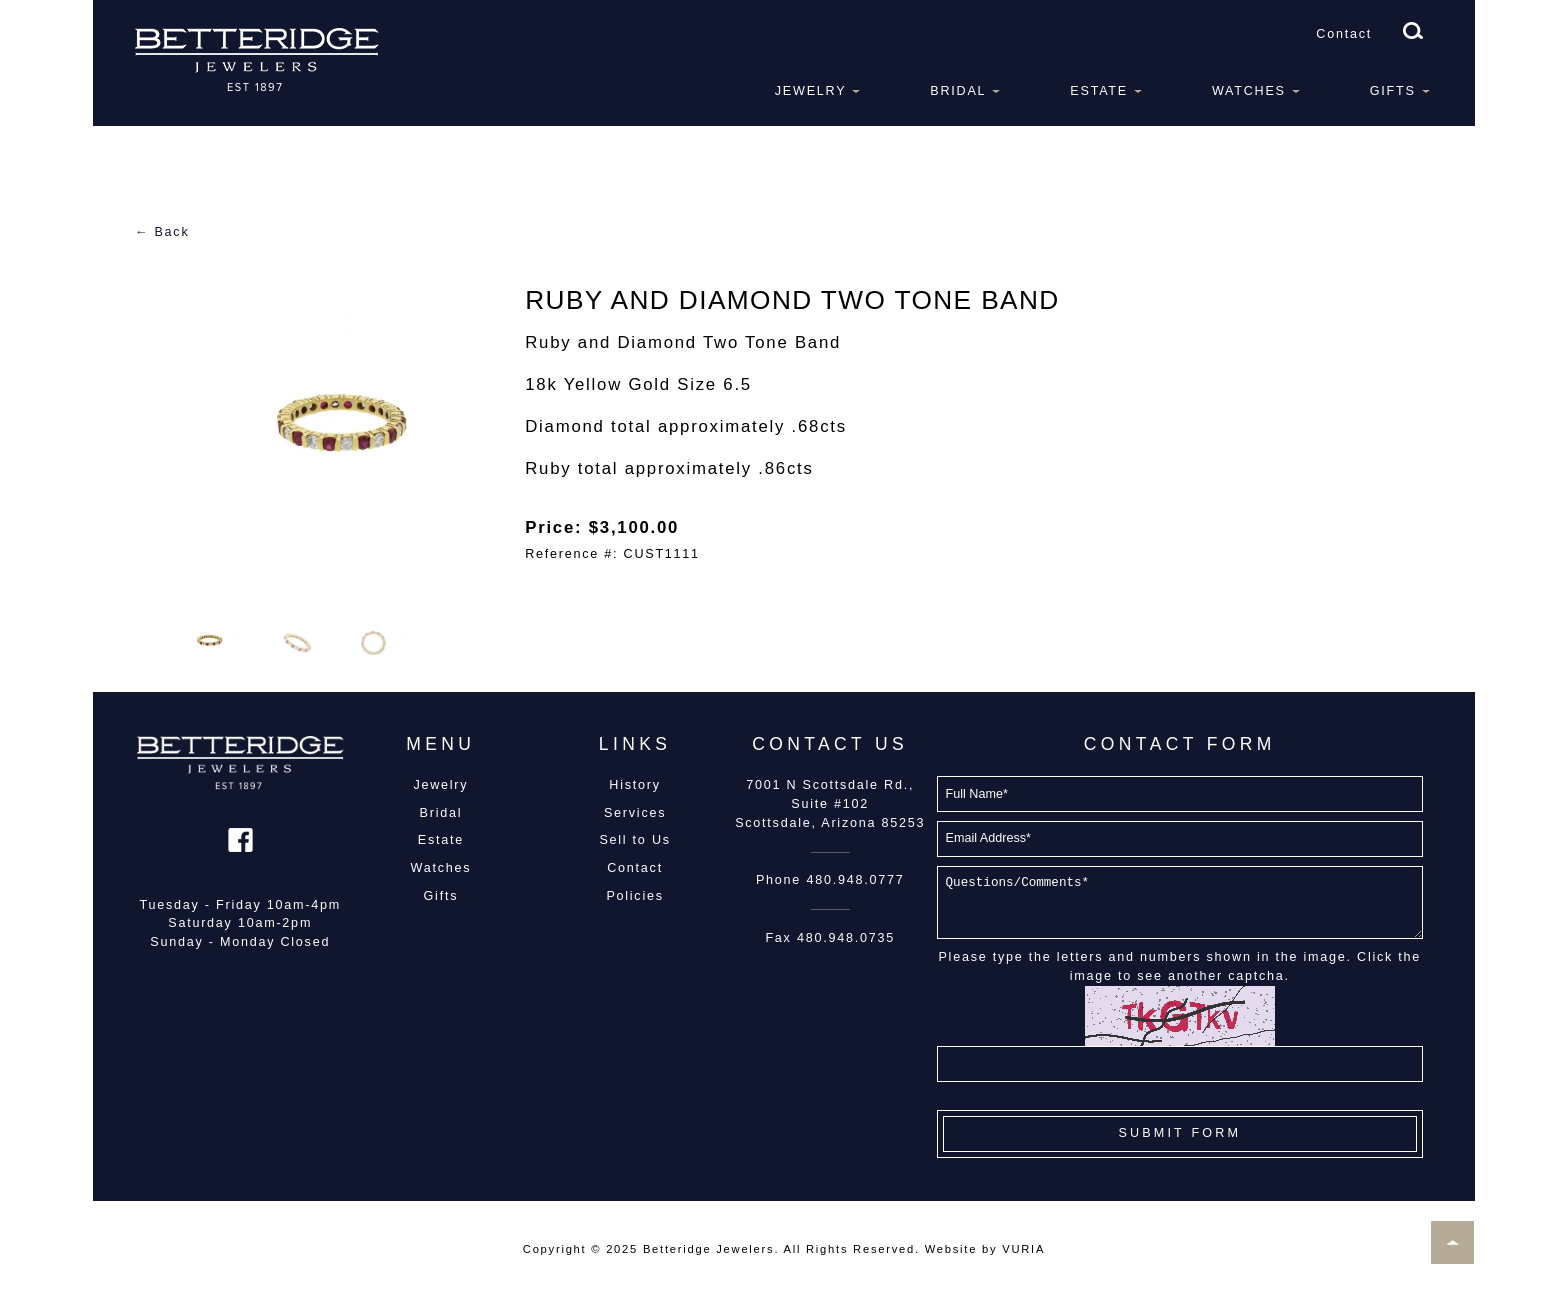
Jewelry (811, 91)
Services (635, 813)
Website (951, 1249)
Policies (634, 896)
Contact (1344, 34)
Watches (1249, 91)
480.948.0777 (855, 880)
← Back (162, 232)
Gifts (1393, 91)
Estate (1099, 91)
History (634, 785)
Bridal (958, 91)
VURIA (1023, 1249)
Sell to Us (634, 840)
